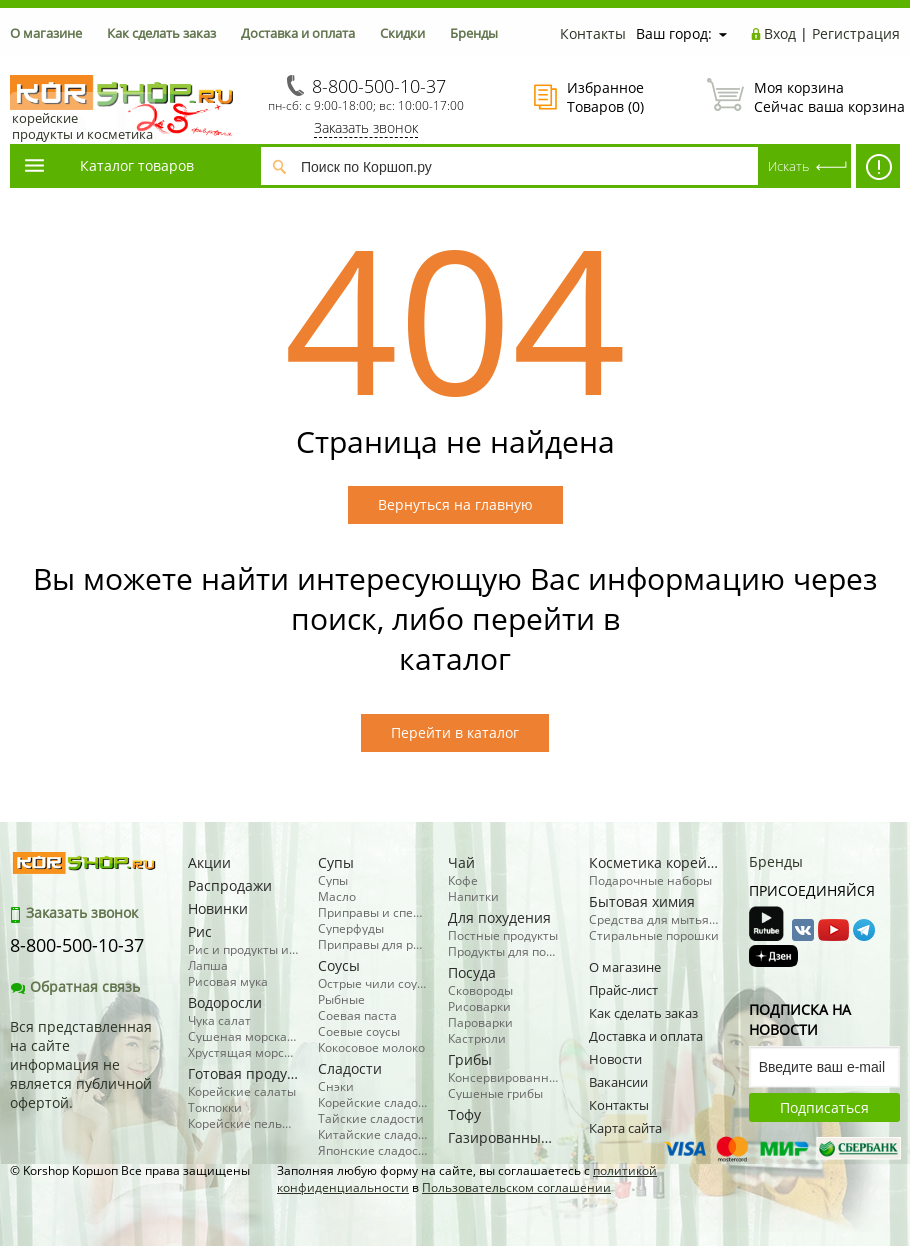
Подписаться (824, 1107)
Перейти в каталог (455, 732)
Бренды (474, 33)
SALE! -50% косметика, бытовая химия (878, 171)
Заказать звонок (366, 127)
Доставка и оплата (298, 33)
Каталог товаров (108, 165)
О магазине (46, 33)
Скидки (402, 33)
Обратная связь (75, 986)
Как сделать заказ (161, 33)
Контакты (593, 33)
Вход (780, 33)
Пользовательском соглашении (516, 1187)
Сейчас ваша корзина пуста (803, 97)
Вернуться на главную (455, 504)
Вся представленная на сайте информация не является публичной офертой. (81, 1064)
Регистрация (856, 33)
